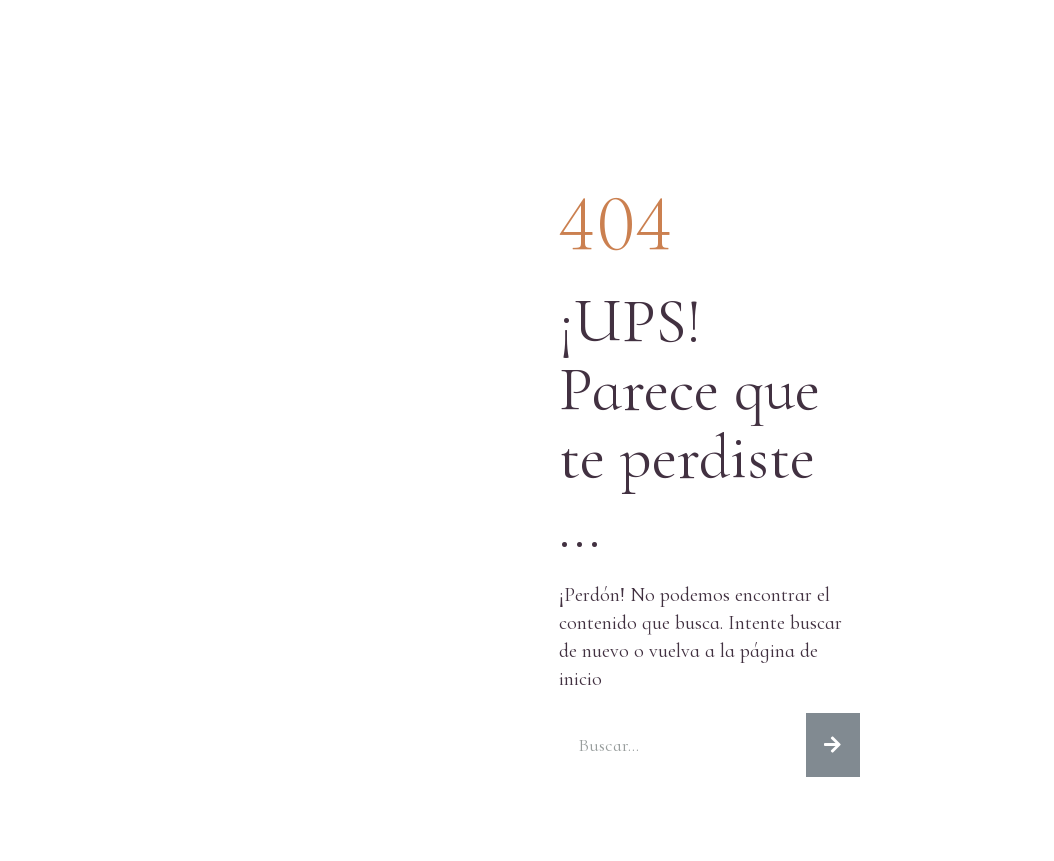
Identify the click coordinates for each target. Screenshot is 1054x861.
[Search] (833, 745)
